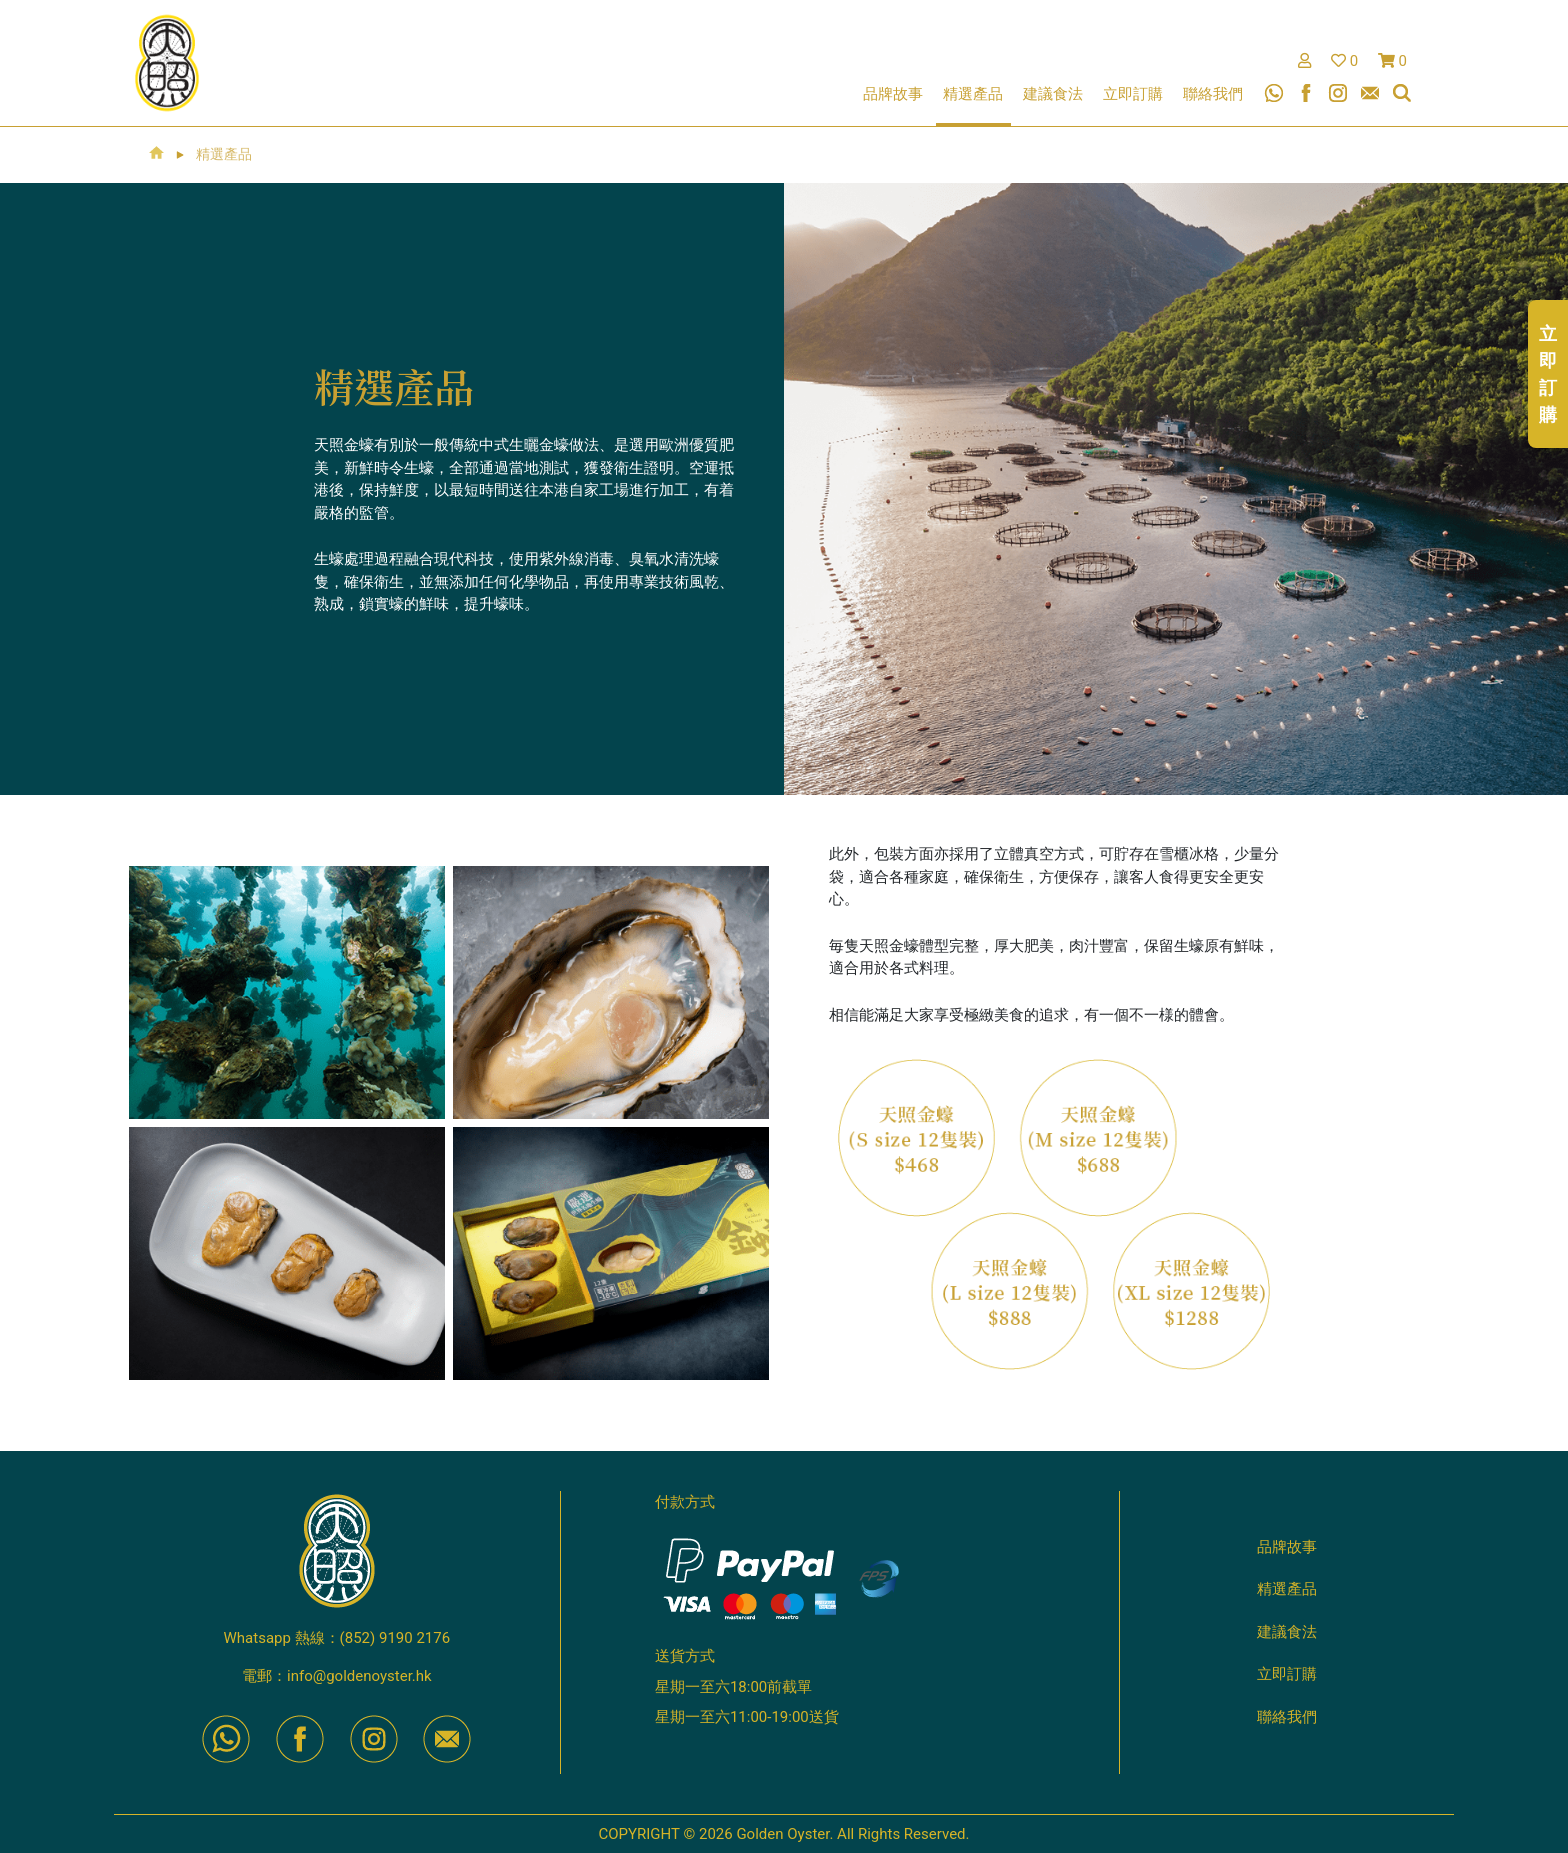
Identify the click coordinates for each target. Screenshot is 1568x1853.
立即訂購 (1133, 94)
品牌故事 (893, 94)
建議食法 (1053, 94)
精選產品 (973, 94)
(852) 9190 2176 (395, 1638)
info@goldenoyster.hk (359, 1676)
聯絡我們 (1213, 94)
